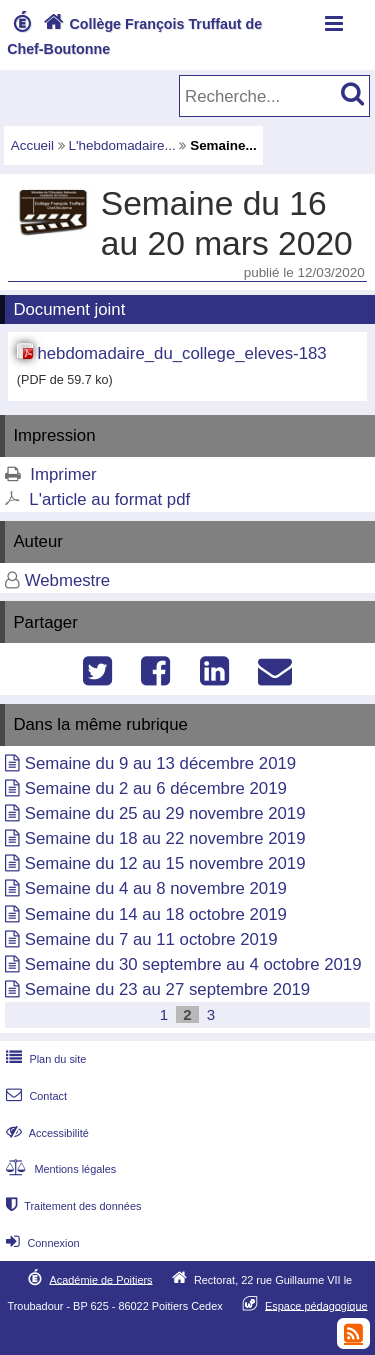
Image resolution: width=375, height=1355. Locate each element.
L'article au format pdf (109, 499)
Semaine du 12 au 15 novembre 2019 (165, 863)
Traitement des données (71, 1206)
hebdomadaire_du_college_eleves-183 (181, 353)
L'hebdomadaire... (122, 145)
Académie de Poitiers (100, 1279)
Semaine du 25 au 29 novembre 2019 (165, 813)
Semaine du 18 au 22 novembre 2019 (165, 838)
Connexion (40, 1243)
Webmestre (68, 580)
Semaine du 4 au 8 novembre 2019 (156, 888)
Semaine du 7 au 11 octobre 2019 (151, 939)
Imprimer (63, 474)
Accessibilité (45, 1133)
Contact (34, 1096)
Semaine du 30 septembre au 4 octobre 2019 (193, 964)
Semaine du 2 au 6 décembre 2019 (156, 788)
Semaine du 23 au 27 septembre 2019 (168, 989)
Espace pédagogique (316, 1305)
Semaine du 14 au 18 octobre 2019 (156, 914)
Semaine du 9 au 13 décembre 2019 (161, 763)
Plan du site (44, 1059)
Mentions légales (59, 1169)
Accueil (32, 145)
